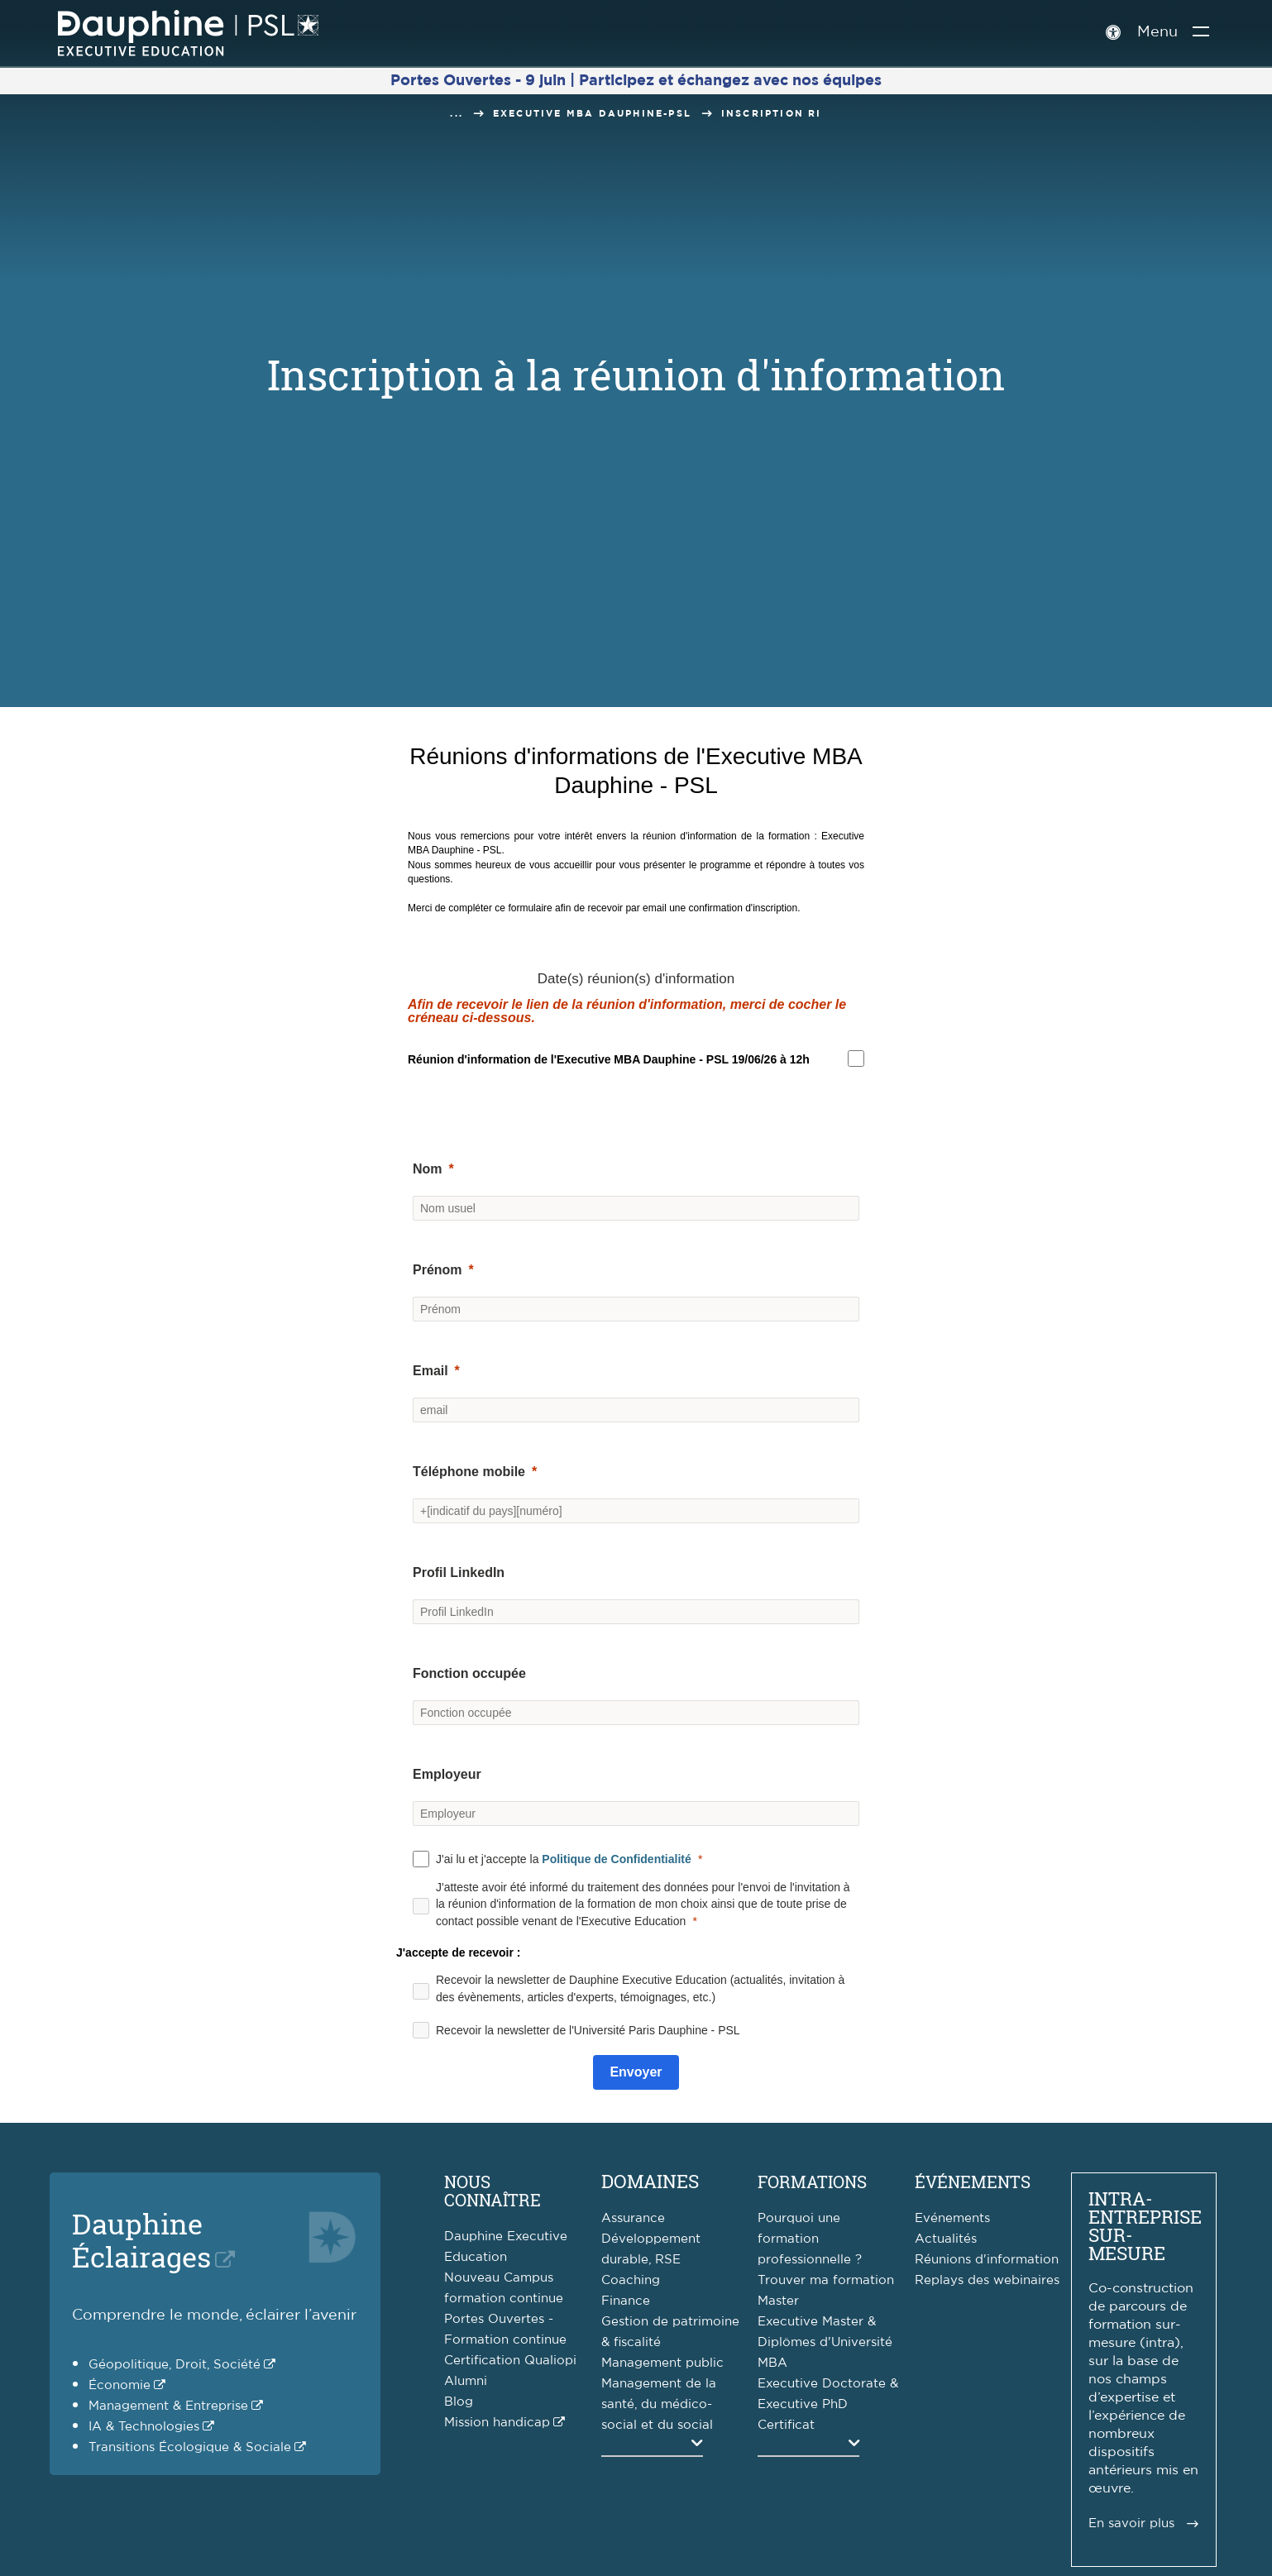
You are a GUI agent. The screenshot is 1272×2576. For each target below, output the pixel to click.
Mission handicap (497, 2422)
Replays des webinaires (987, 2280)
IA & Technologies (143, 2427)
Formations (812, 2181)
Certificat (786, 2425)
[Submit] (635, 2072)
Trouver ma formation (826, 2280)
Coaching (630, 2280)
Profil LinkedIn (458, 1572)
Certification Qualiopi (510, 2360)
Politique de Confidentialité (616, 1859)
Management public (662, 2363)
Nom (427, 1169)
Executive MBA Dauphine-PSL (592, 113)
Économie (119, 2385)
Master (778, 2301)
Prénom (437, 1270)
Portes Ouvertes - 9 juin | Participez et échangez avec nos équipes (636, 81)
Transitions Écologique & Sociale (189, 2447)
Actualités (946, 2239)
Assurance (633, 2218)
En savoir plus (1131, 2523)
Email (430, 1371)
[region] (609, 1059)
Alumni (465, 2381)
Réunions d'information (987, 2259)
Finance (625, 2301)
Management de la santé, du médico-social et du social (658, 2404)
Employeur (447, 1774)
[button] (636, 1096)
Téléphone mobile (469, 1472)
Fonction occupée (469, 1673)
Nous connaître (492, 2190)
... (456, 113)
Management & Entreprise (168, 2406)
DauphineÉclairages (141, 2240)
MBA (772, 2363)
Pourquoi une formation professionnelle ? (810, 2239)
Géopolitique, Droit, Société (174, 2365)
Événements (973, 2181)
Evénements (952, 2218)
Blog (458, 2402)
